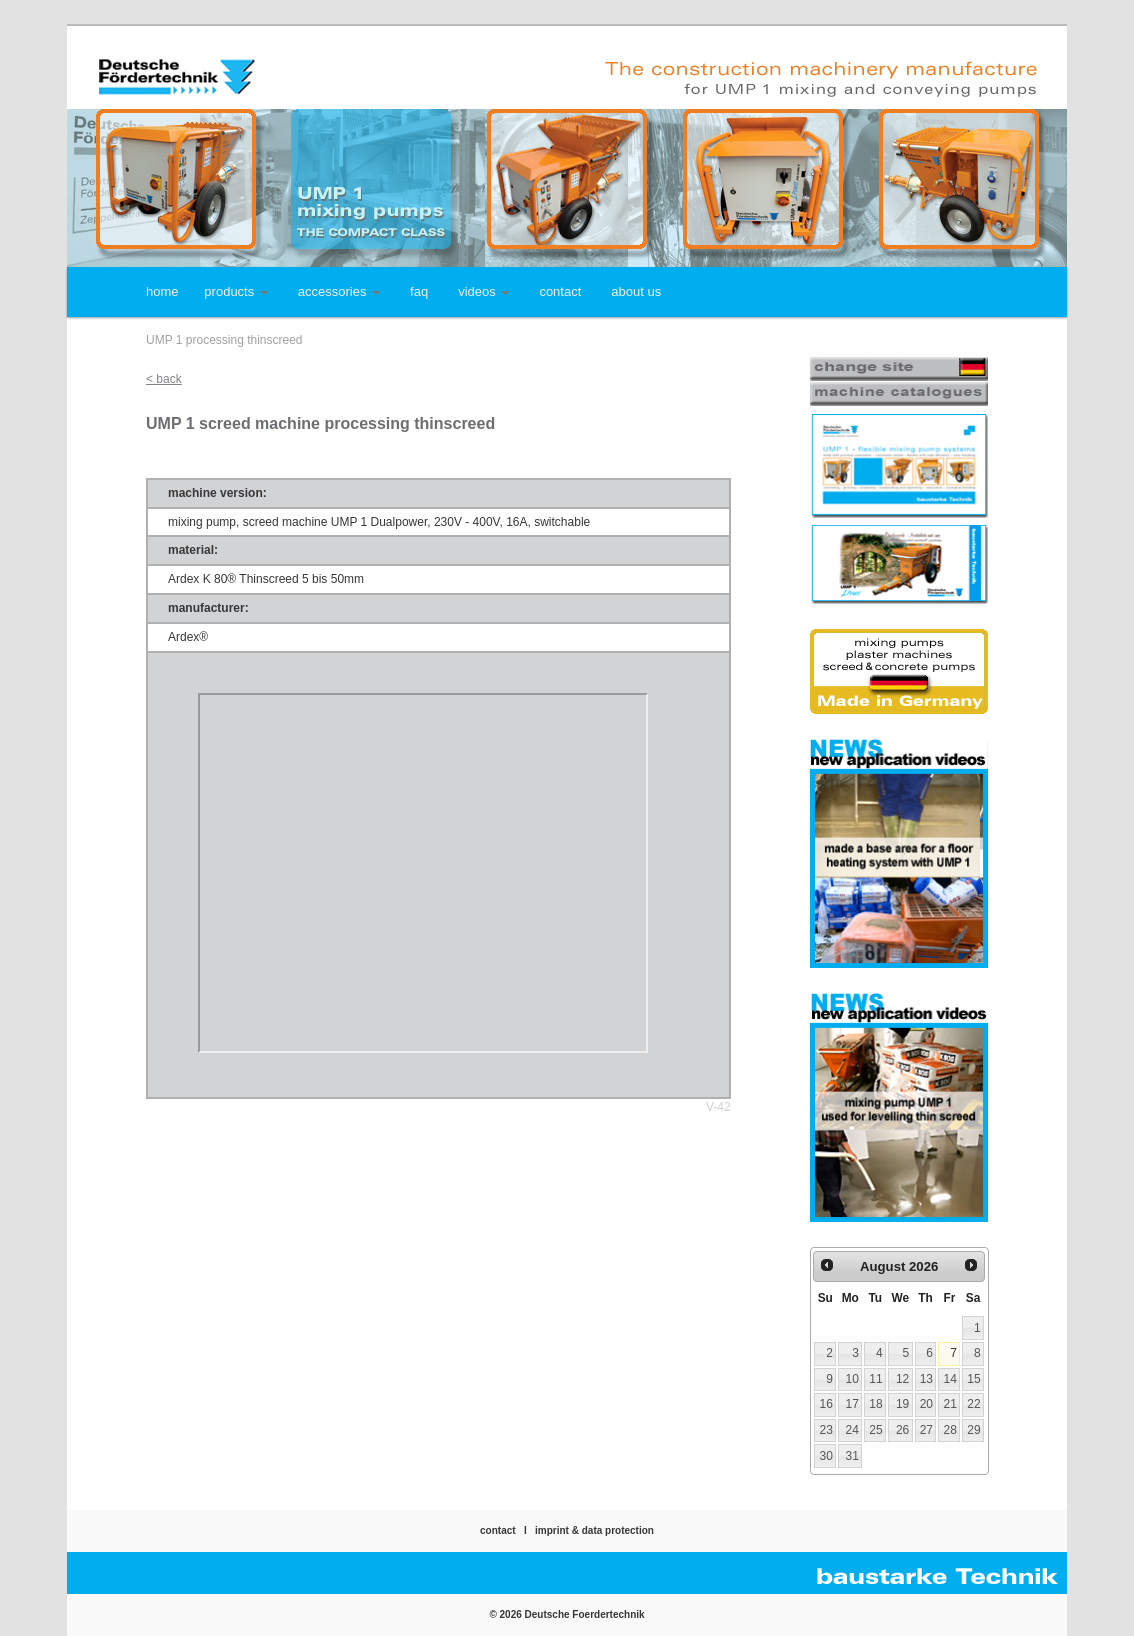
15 (973, 1379)
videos (483, 291)
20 (926, 1404)
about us (636, 291)
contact (560, 291)
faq (419, 291)
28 (949, 1430)
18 (875, 1404)
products (235, 291)
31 (852, 1456)
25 (875, 1430)
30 (825, 1456)
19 (902, 1404)
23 (825, 1430)
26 (902, 1430)
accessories (339, 291)
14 (949, 1379)
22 (973, 1404)
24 (852, 1430)
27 (926, 1430)
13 (926, 1379)
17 (852, 1404)
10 (852, 1379)
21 (949, 1404)
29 (973, 1430)
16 (825, 1404)
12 (902, 1379)
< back (164, 379)
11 (875, 1379)
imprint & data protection (594, 1530)
